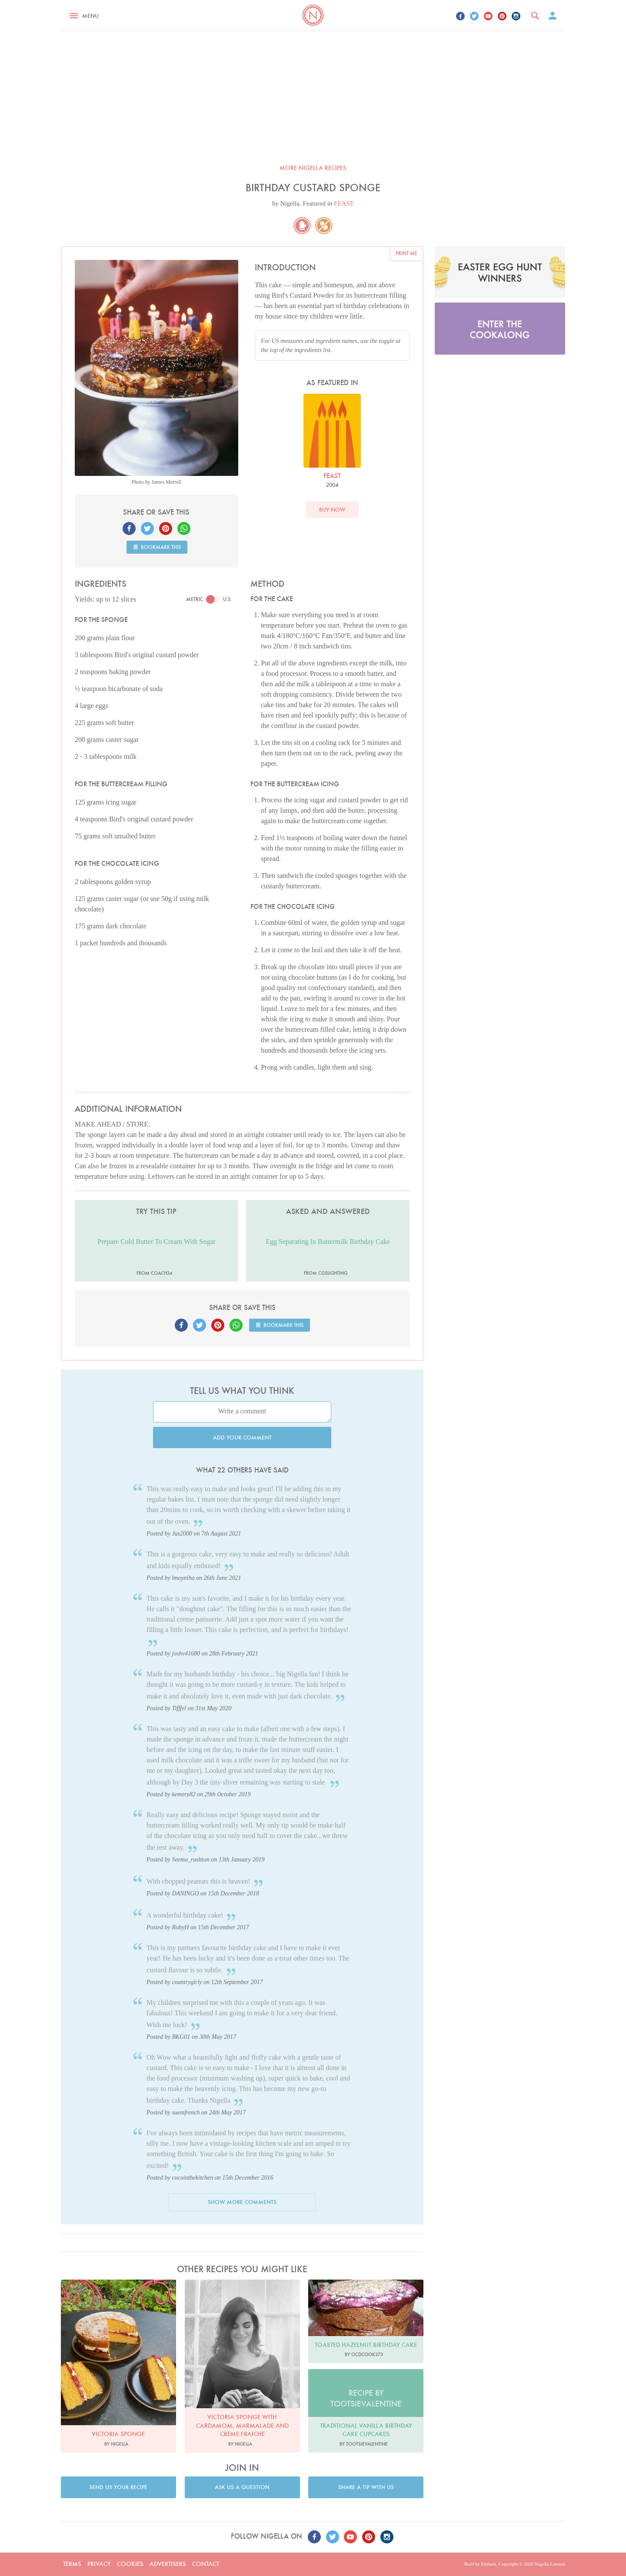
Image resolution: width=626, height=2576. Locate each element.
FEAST (344, 203)
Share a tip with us (366, 2487)
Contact (205, 2564)
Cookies (130, 2564)
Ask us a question (242, 2487)
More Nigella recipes (313, 168)
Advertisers (168, 2564)
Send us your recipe (118, 2487)
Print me (406, 253)
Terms (72, 2564)
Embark (488, 2563)
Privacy (99, 2564)
